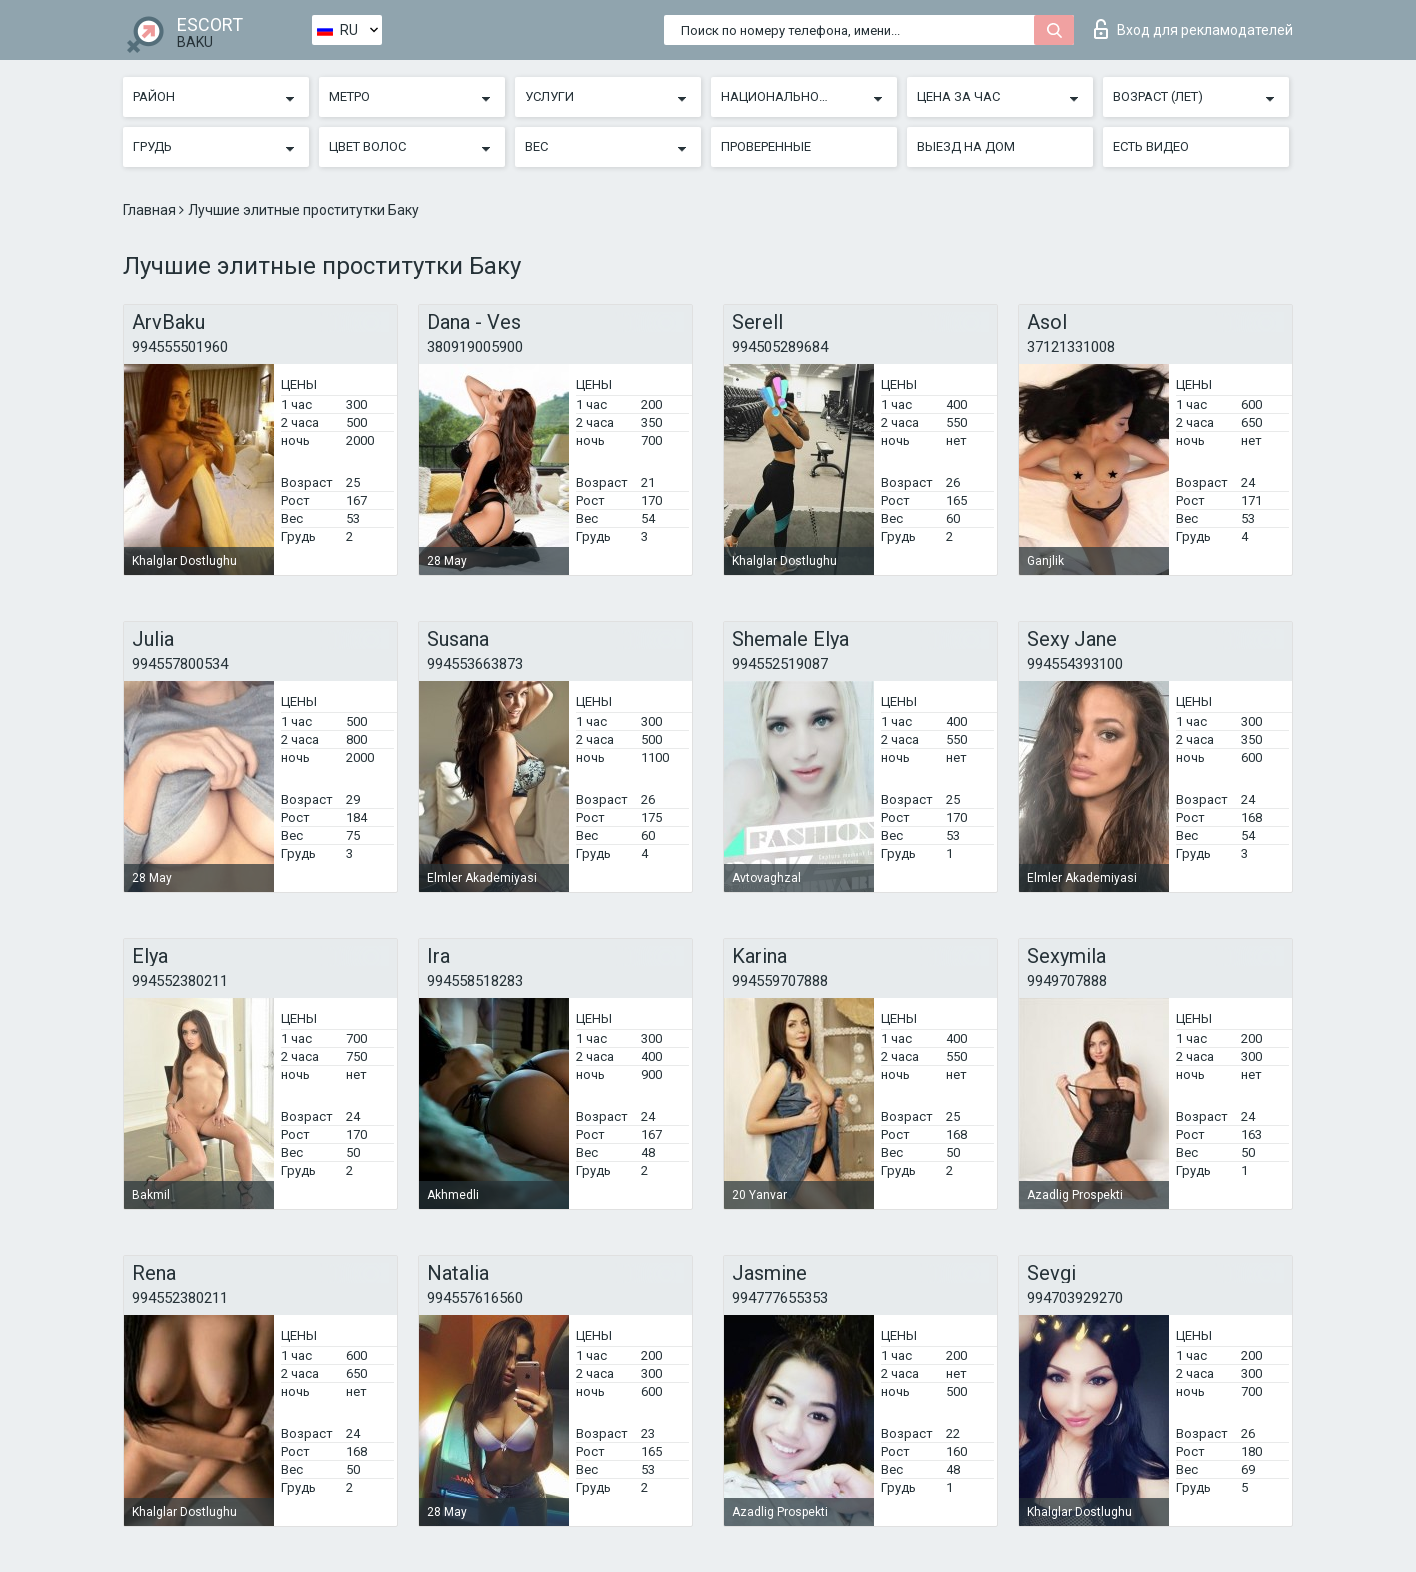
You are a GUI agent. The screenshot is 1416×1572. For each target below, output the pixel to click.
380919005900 (475, 347)
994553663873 (475, 664)
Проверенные (766, 146)
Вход (1193, 29)
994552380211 (180, 981)
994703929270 (1075, 1298)
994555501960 (180, 347)
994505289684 (780, 347)
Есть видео (1151, 146)
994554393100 (1075, 664)
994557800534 (180, 664)
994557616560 (475, 1298)
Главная (151, 210)
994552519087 (780, 664)
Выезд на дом (966, 146)
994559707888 (780, 981)
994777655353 (780, 1298)
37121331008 (1071, 347)
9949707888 (1067, 981)
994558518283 (475, 981)
